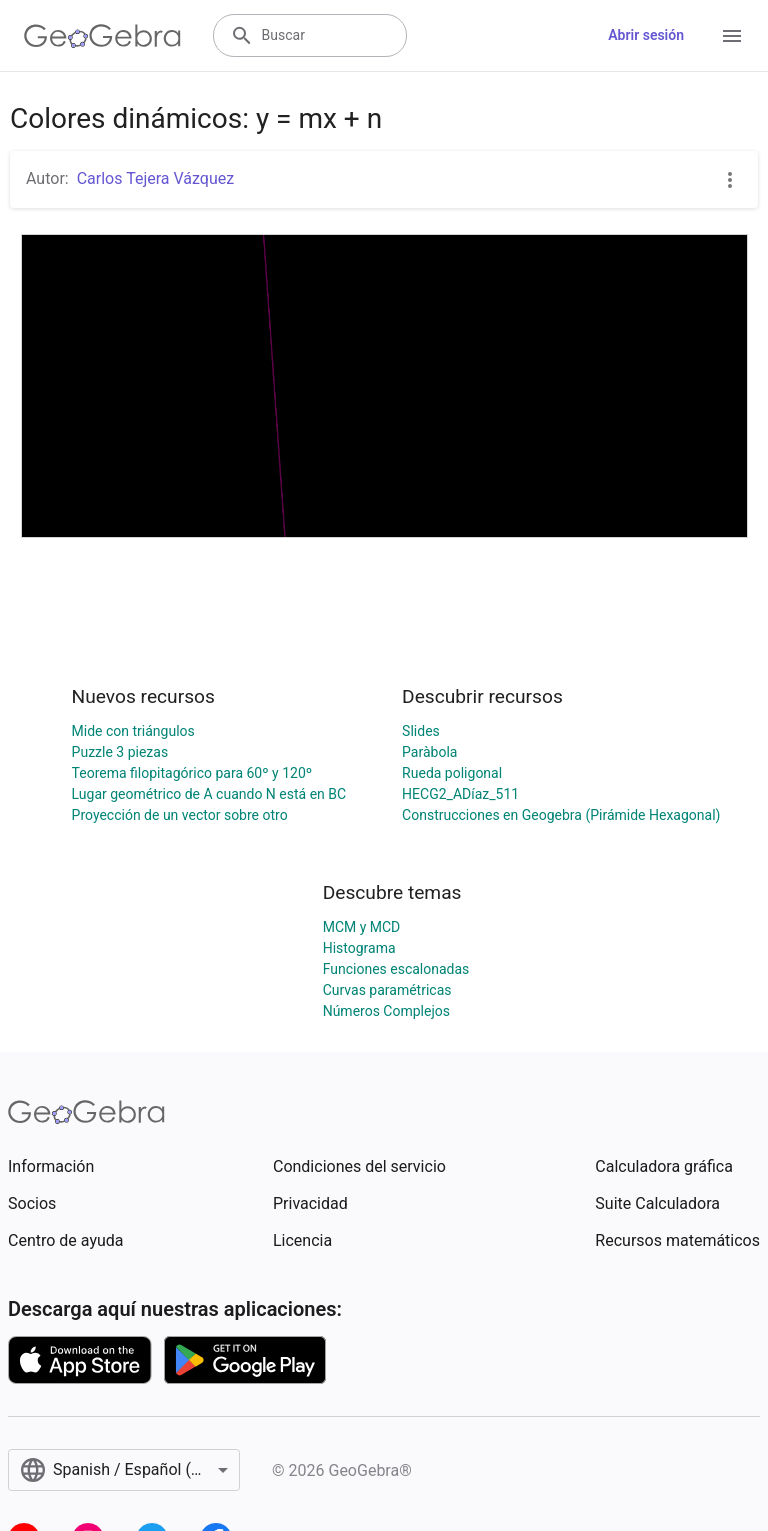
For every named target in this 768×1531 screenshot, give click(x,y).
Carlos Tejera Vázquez (156, 178)
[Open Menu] (732, 36)
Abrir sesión (646, 35)
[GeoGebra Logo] (102, 36)
